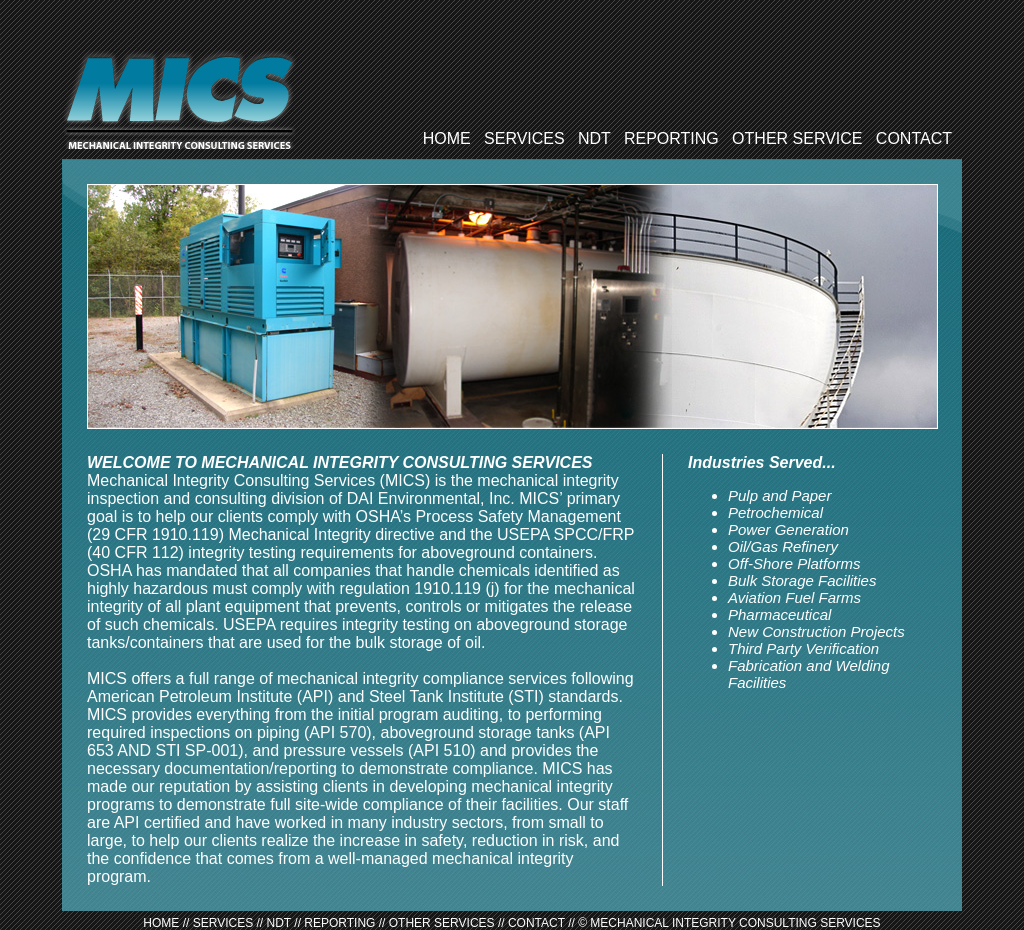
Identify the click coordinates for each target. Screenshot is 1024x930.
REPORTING (671, 138)
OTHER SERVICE (797, 138)
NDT (594, 138)
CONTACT (914, 138)
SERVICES (524, 138)
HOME (447, 138)
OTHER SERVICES (442, 923)
